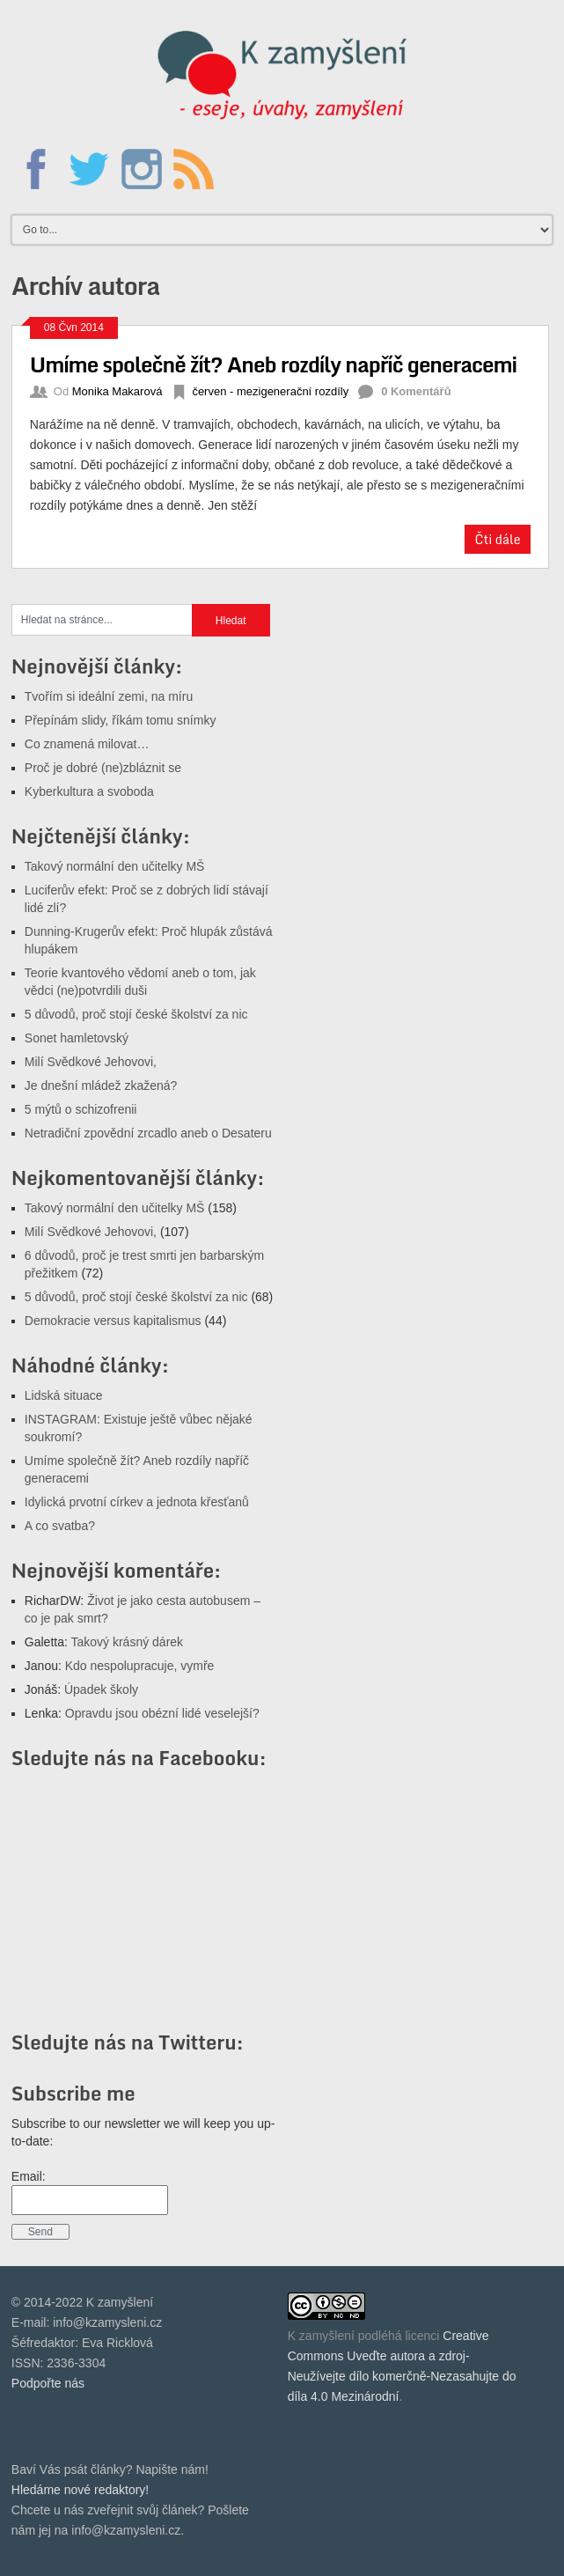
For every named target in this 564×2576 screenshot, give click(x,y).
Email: (28, 2176)
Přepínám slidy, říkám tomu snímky (120, 720)
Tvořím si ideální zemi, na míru (109, 696)
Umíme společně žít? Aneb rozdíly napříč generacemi (273, 364)
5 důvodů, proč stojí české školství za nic (136, 1014)
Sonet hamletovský (76, 1038)
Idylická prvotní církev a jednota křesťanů (137, 1502)
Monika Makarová (117, 391)
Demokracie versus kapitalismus (113, 1321)
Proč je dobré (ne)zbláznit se (103, 768)
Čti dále (498, 539)
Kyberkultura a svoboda (89, 791)
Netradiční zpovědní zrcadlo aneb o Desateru (148, 1133)
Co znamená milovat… (87, 744)
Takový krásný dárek (126, 1642)
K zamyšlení (321, 2336)
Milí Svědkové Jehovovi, (91, 1062)
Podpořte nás (47, 2383)
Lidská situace (64, 1395)
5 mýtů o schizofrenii (81, 1109)
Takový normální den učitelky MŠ (115, 866)
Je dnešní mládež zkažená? (101, 1085)
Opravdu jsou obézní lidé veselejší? (162, 1713)
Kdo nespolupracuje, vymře (140, 1666)
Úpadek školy (101, 1689)
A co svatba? (60, 1526)
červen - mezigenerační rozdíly (270, 391)
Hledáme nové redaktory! (80, 2490)
